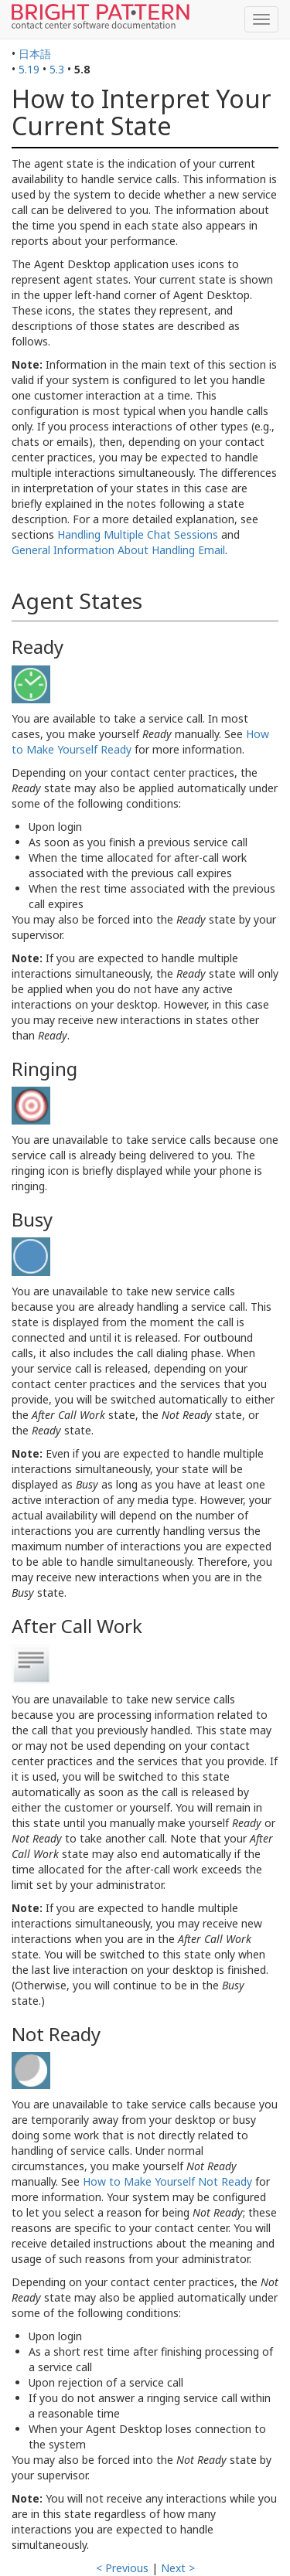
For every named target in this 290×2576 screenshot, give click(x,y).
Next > (178, 2568)
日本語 (35, 53)
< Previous (122, 2568)
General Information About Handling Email (118, 550)
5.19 (29, 69)
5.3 (56, 69)
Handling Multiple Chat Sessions (137, 534)
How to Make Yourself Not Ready (167, 2181)
